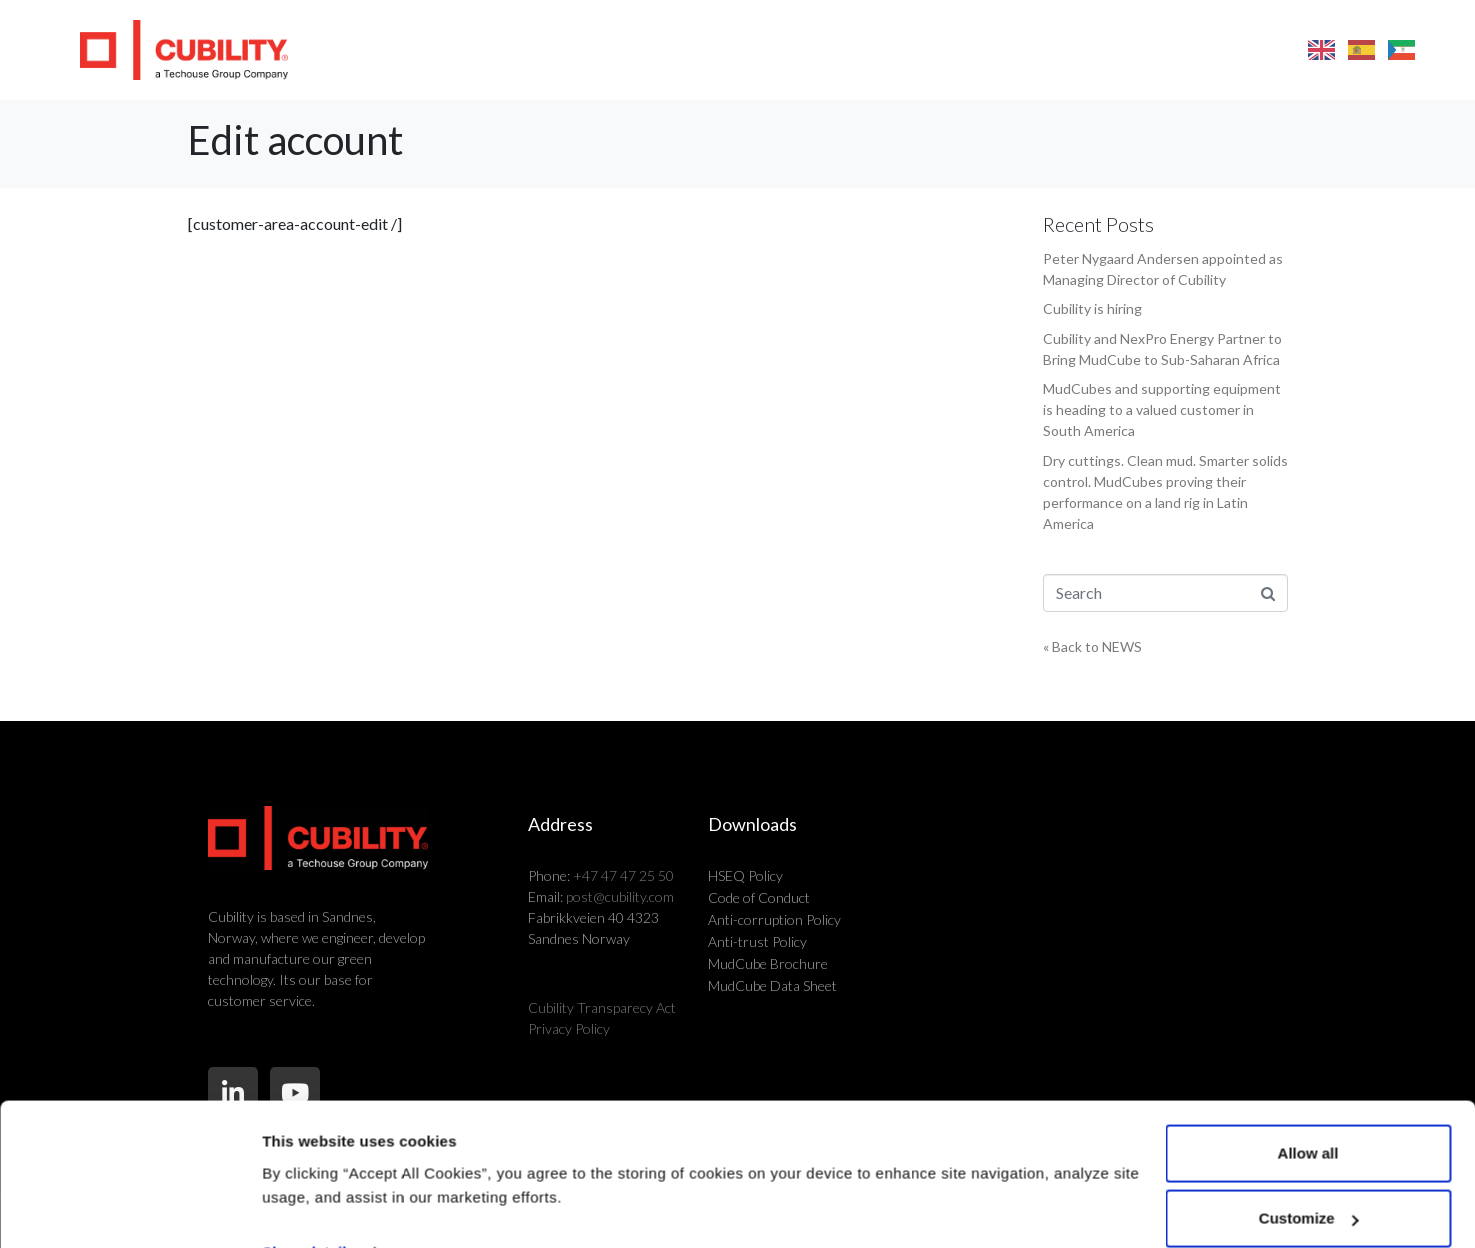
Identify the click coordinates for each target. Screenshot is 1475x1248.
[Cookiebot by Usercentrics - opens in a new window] (129, 1209)
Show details (308, 1162)
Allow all (1308, 1063)
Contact (1234, 50)
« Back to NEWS (1092, 646)
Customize (1309, 1129)
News (1077, 50)
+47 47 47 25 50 (623, 875)
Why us (878, 50)
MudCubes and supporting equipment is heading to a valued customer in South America (1162, 409)
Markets (773, 50)
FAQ (1147, 50)
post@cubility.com (620, 896)
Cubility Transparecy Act (602, 1007)
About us (983, 50)
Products (660, 50)
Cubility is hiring (1092, 308)
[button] (1455, 50)
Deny (1308, 1194)
